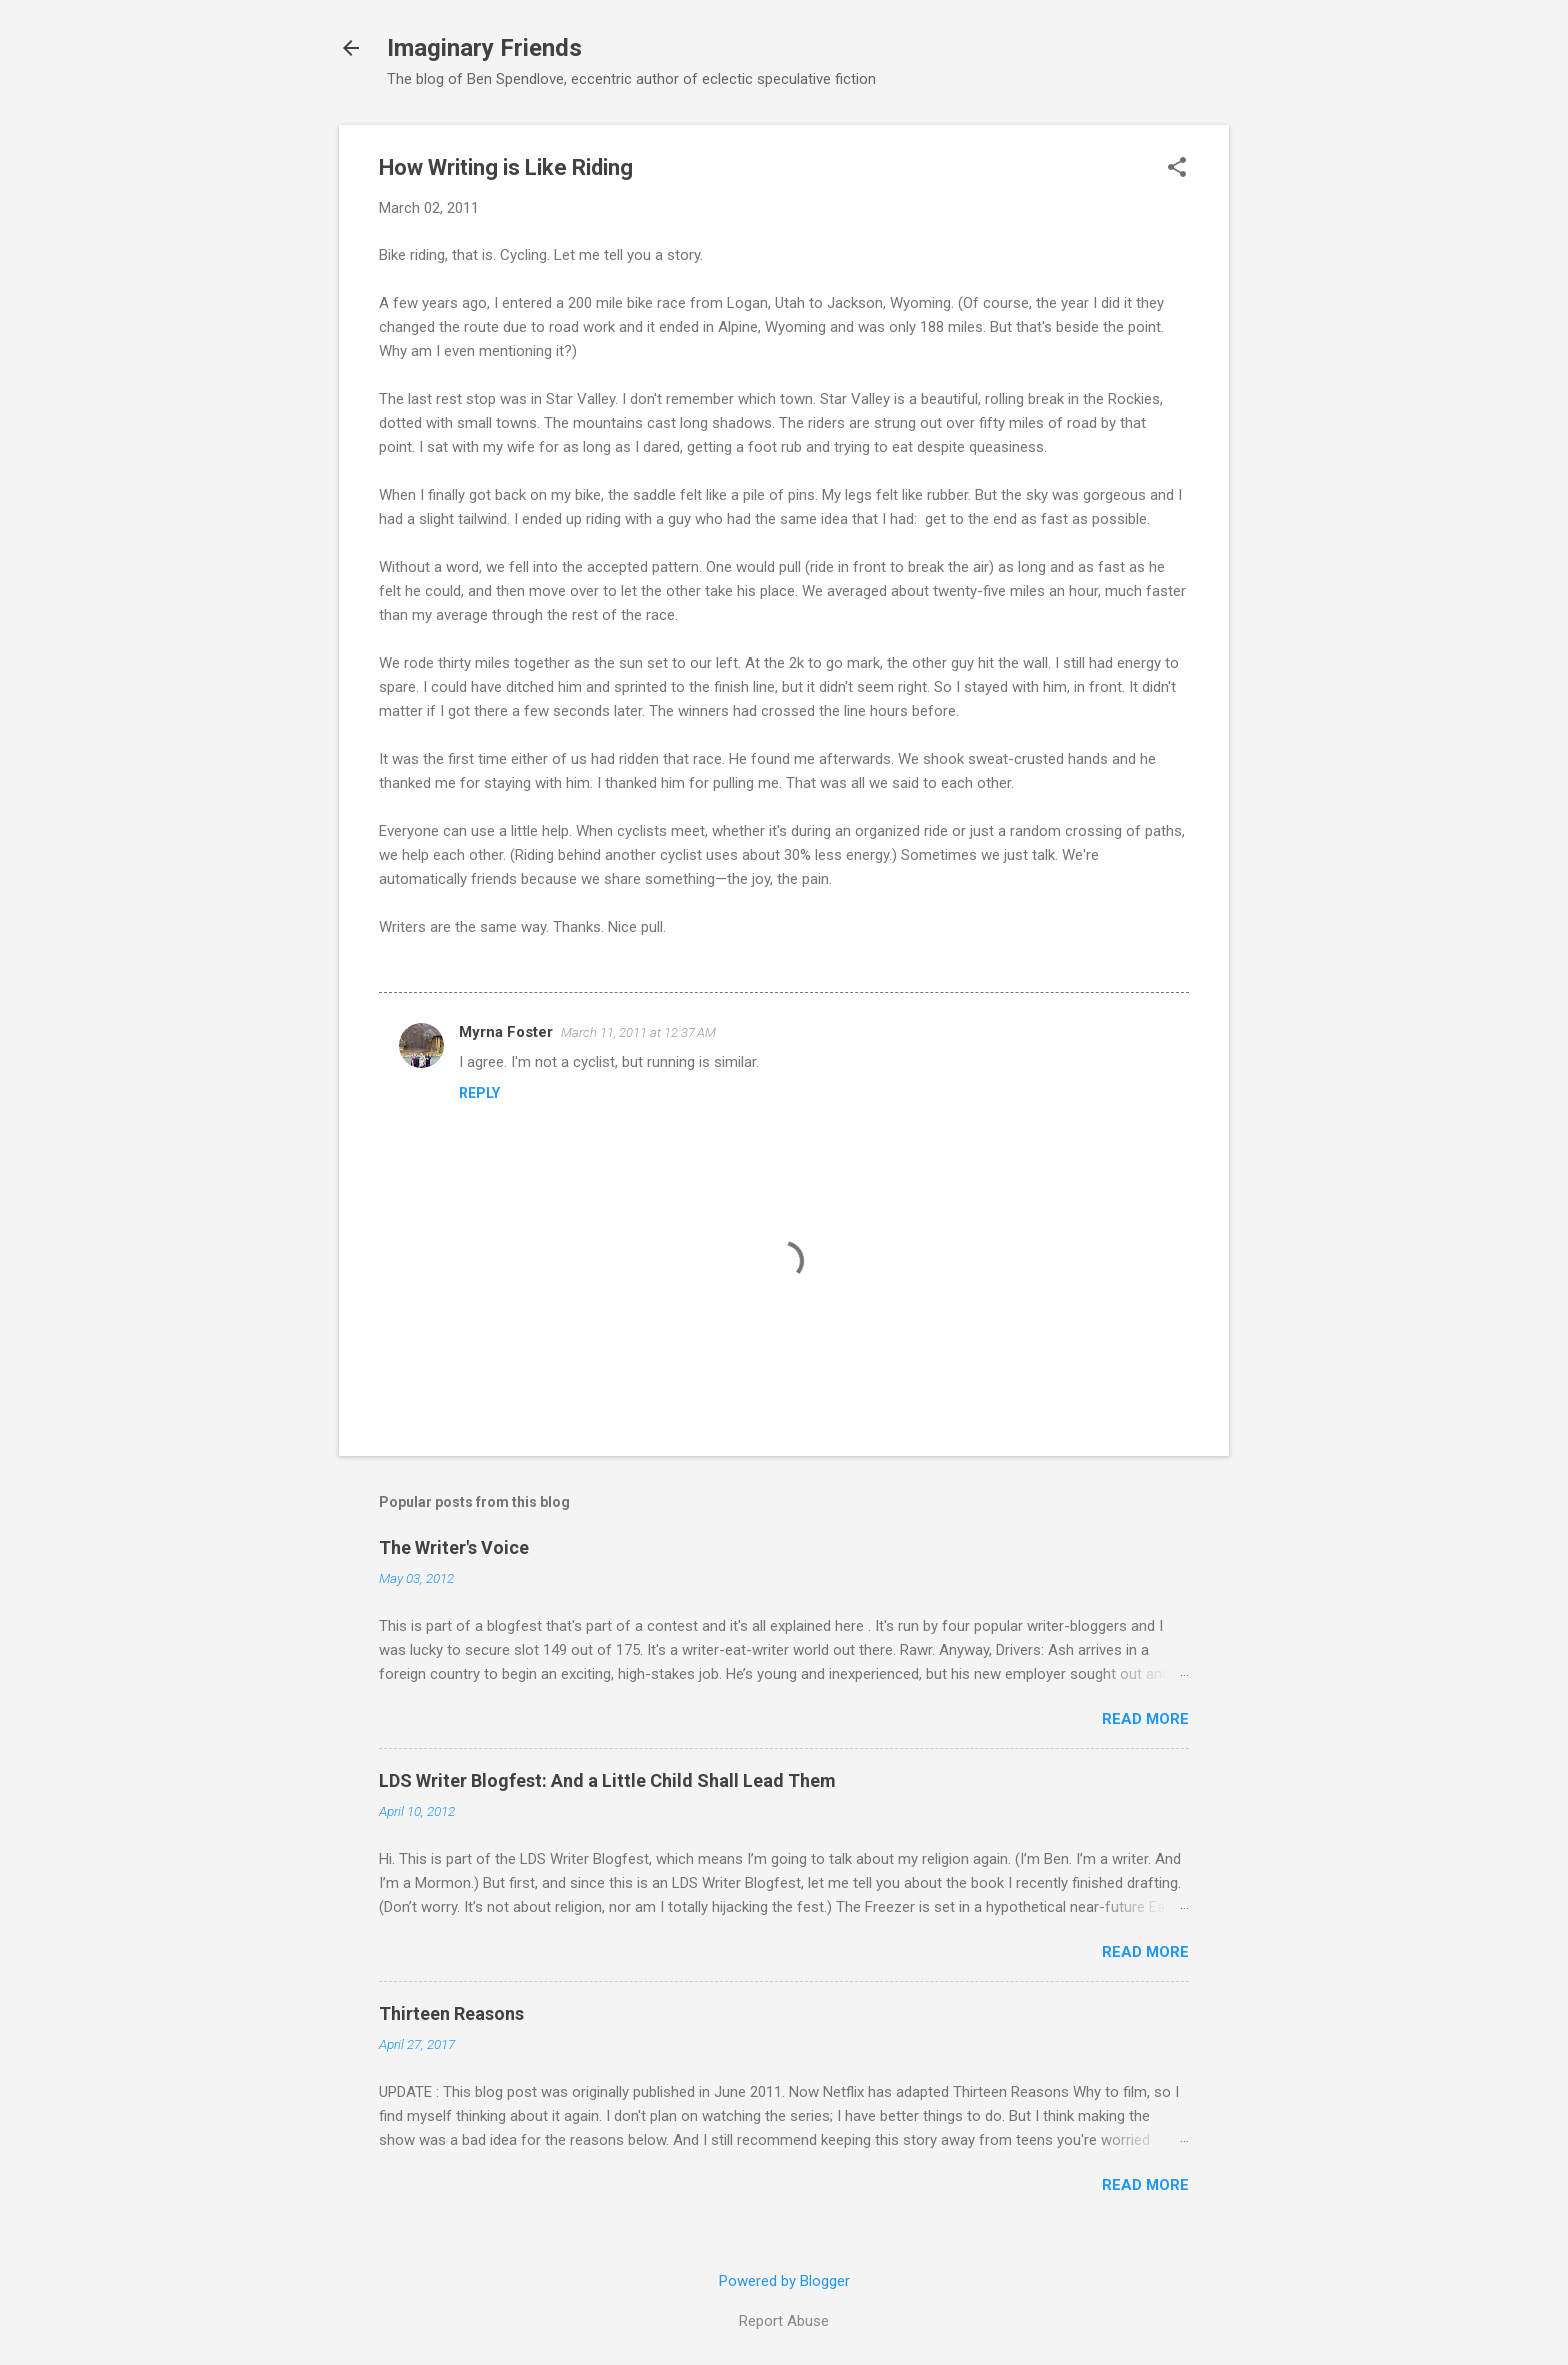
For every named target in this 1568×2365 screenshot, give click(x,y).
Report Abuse (784, 2321)
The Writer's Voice (454, 1547)
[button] (1177, 169)
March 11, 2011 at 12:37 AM (638, 1032)
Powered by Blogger (784, 2281)
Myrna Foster (506, 1032)
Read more (1145, 1719)
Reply (479, 1093)
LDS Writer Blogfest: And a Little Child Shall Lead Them (607, 1780)
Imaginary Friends (484, 48)
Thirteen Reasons (451, 2013)
